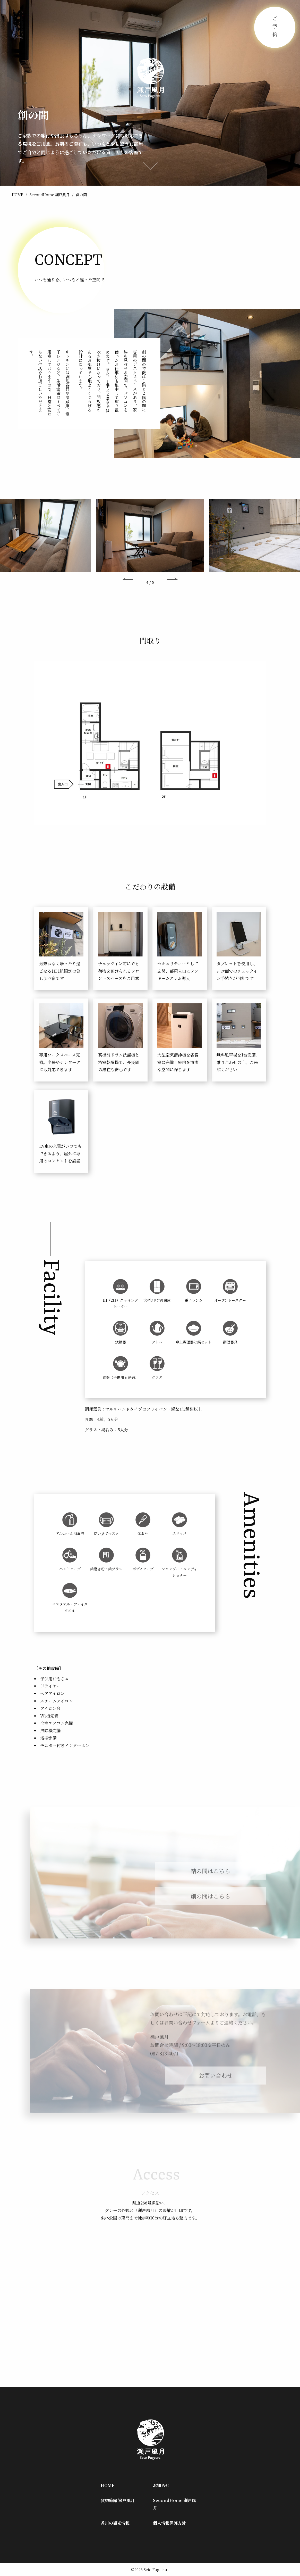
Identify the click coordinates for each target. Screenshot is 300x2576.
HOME (17, 194)
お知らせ (161, 2485)
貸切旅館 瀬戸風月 (118, 2500)
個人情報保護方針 (169, 2523)
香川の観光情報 (115, 2523)
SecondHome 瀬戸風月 (50, 194)
